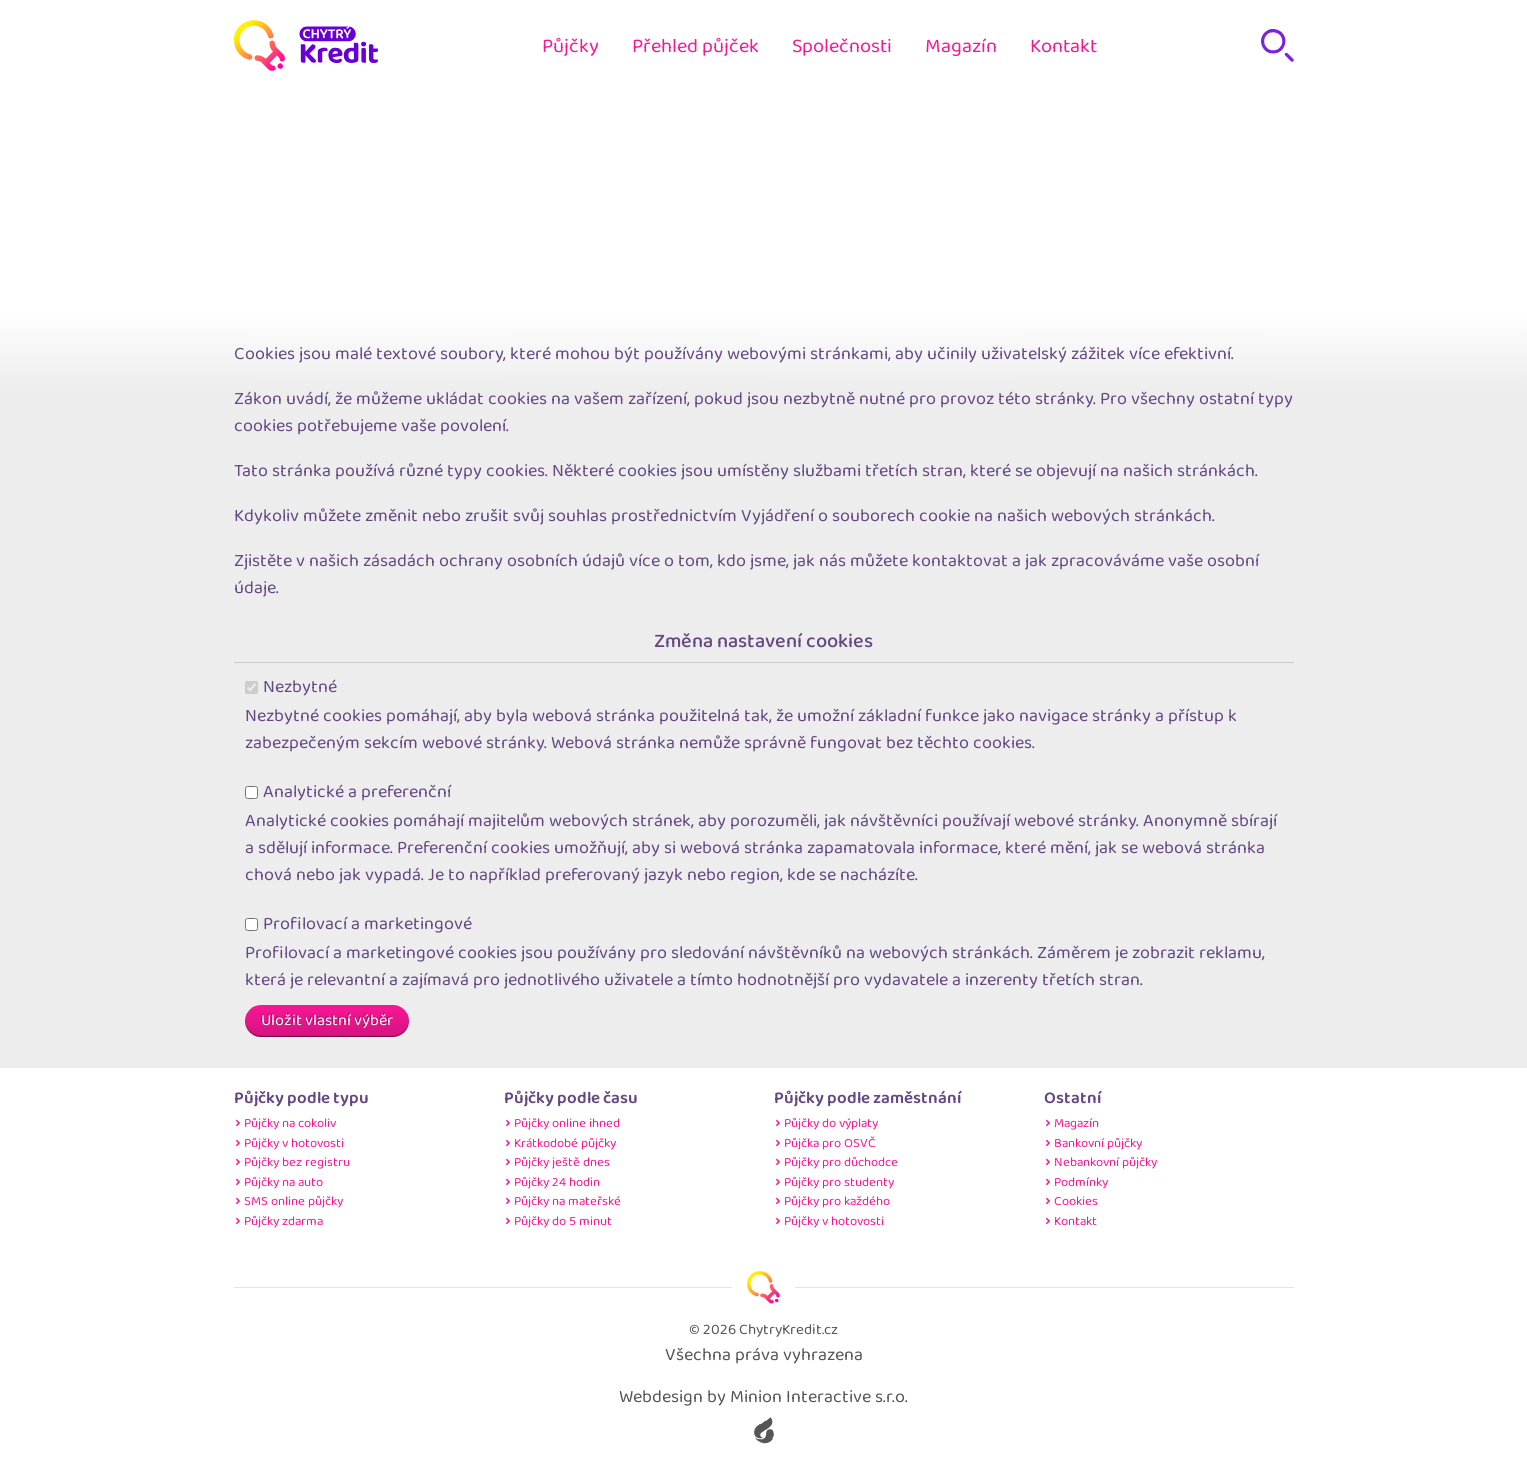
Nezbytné (291, 687)
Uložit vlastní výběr (327, 1020)
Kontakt (1063, 46)
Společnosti (842, 46)
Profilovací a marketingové (359, 924)
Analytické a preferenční (348, 792)
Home (738, 149)
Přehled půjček (695, 46)
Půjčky (570, 46)
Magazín (961, 46)
